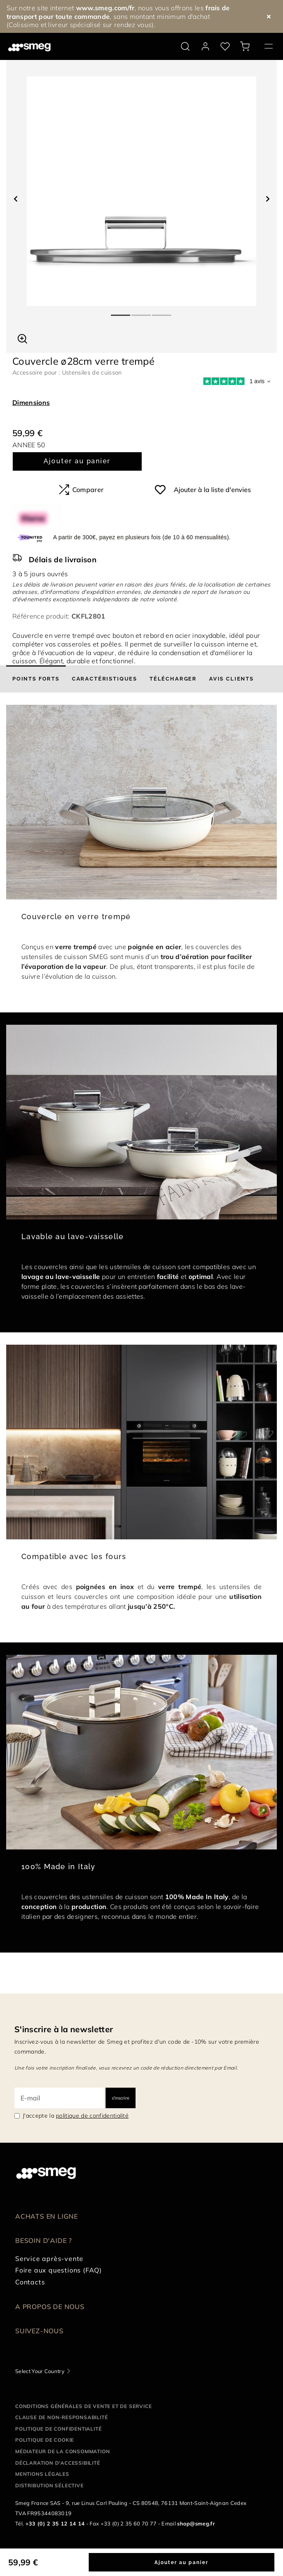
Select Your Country (39, 2371)
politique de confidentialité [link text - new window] (92, 2115)
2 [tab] (141, 312)
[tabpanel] (141, 191)
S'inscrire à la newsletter (63, 2029)
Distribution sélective (49, 2485)
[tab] (36, 678)
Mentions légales (42, 2474)
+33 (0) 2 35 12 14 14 (55, 2523)
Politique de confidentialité (58, 2429)
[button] (22, 338)
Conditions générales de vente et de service (83, 2406)
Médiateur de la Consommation (62, 2451)
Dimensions (31, 402)
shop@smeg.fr (196, 2523)
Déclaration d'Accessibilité (57, 2463)
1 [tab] (121, 312)
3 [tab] (162, 312)
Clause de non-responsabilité (61, 2417)
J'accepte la (76, 2115)
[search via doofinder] (185, 46)
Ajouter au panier (77, 461)
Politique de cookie (44, 2440)
